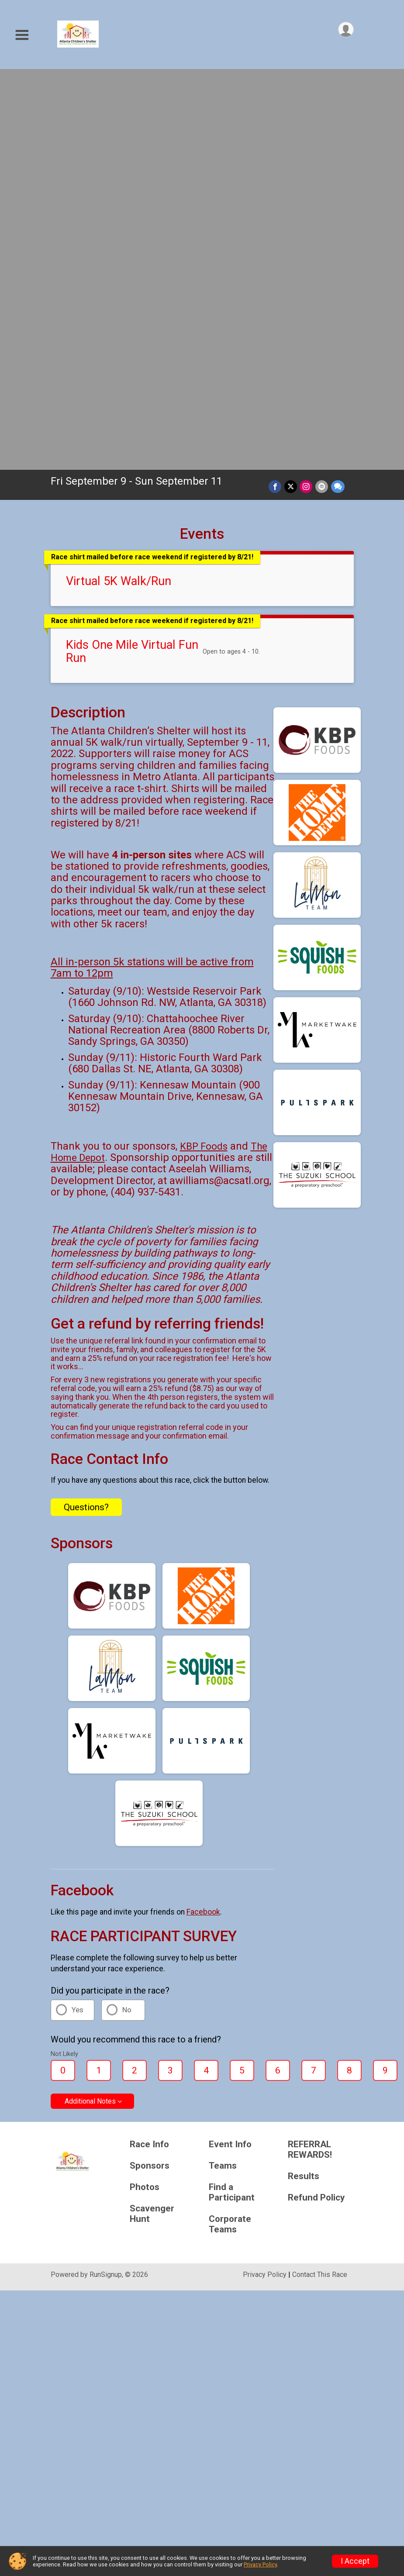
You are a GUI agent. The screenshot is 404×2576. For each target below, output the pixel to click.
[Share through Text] (338, 92)
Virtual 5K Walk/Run (118, 187)
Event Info (230, 1751)
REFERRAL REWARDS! (310, 1756)
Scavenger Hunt (152, 1820)
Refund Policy (316, 1804)
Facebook (203, 1518)
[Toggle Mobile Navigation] (22, 35)
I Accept (355, 2561)
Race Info (149, 1751)
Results (303, 1782)
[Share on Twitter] (291, 92)
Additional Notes (90, 1707)
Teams (223, 1772)
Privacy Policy (265, 1881)
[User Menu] (346, 30)
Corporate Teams (230, 1830)
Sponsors (149, 1772)
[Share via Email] (322, 92)
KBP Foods (204, 752)
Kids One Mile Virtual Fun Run (132, 257)
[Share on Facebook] (276, 92)
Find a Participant (232, 1798)
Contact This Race (319, 1881)
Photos (144, 1793)
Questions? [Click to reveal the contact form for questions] (86, 1113)
